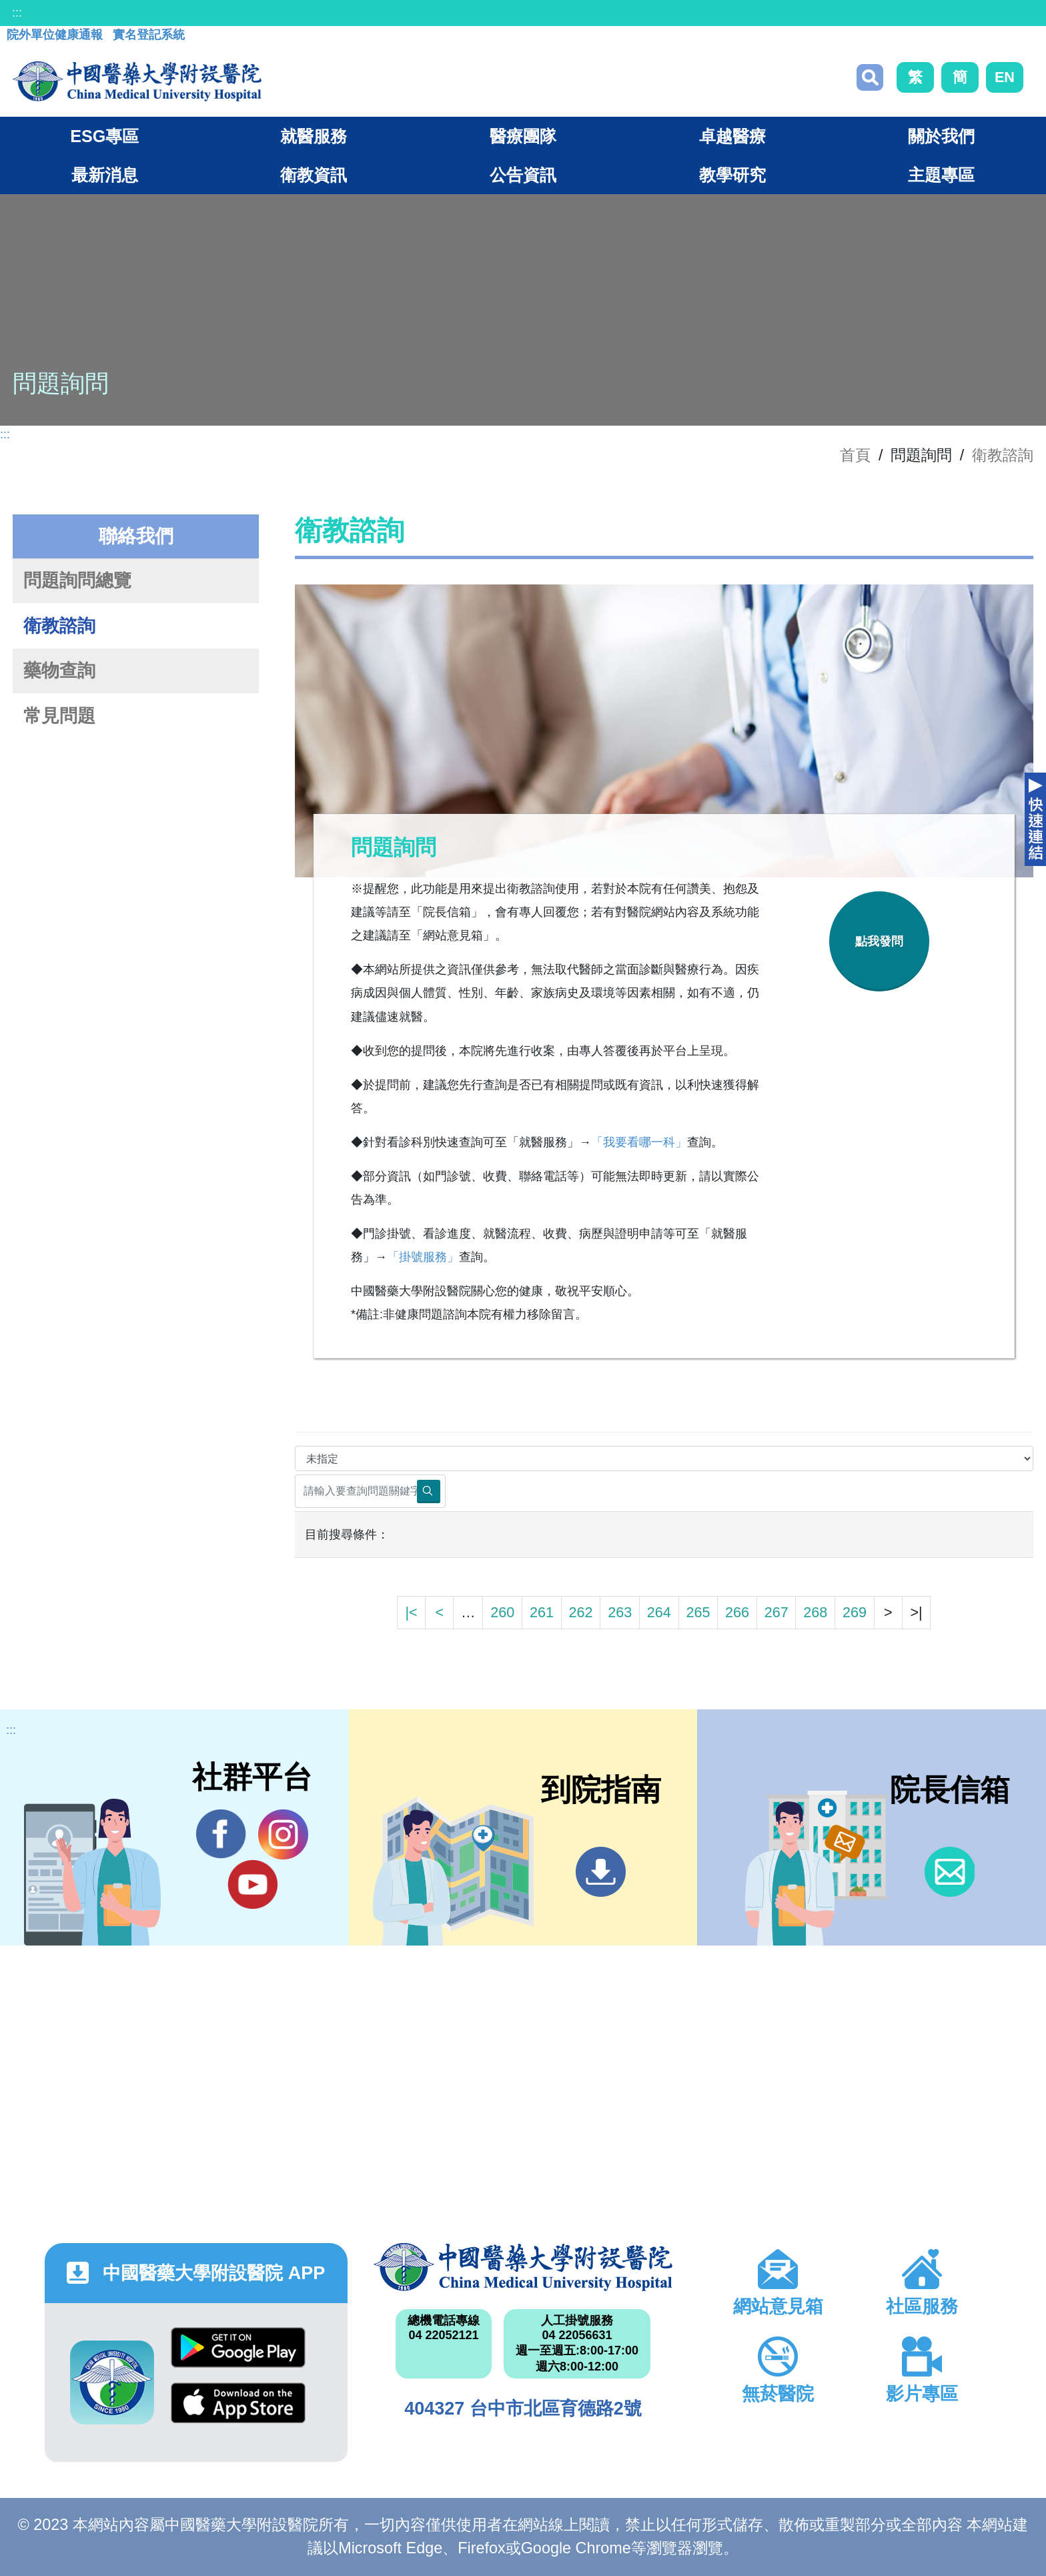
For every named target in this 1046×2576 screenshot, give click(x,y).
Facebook (221, 1834)
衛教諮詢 (1002, 455)
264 (659, 1612)
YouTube (252, 1884)
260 (502, 1612)
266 (737, 1612)
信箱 (950, 1872)
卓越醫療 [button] (732, 136)
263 (620, 1612)
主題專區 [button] (941, 174)
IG (283, 1834)
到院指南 (601, 1872)
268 (815, 1612)
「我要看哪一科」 (639, 1142)
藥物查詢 (59, 671)
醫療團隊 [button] (523, 136)
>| (916, 1612)
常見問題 (59, 716)
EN (1005, 77)
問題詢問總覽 (77, 580)
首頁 (855, 455)
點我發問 (879, 941)
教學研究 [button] (732, 174)
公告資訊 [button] (523, 174)
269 (855, 1612)
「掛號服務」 (423, 1257)
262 (581, 1612)
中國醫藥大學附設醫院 (523, 2267)
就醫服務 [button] (313, 136)
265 (698, 1612)
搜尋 (870, 77)
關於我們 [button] (941, 136)
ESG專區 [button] (104, 136)
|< (411, 1612)
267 (776, 1612)
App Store (238, 2403)
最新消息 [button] (104, 174)
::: (17, 12)
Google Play (238, 2347)
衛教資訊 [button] (313, 174)
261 (542, 1612)
